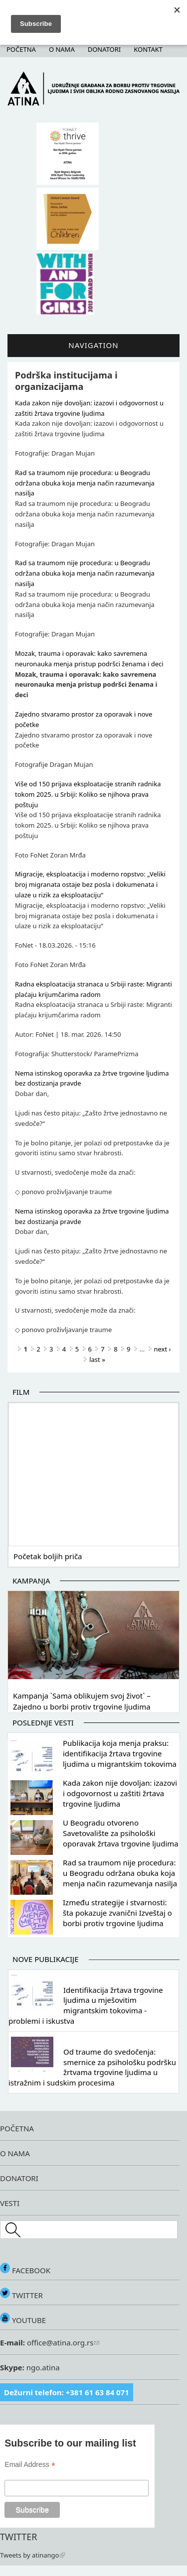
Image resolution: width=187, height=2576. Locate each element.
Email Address (29, 2464)
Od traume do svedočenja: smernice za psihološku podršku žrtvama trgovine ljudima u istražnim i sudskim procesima (92, 2067)
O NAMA (15, 2153)
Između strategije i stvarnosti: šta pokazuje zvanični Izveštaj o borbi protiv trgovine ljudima (117, 1912)
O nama (62, 49)
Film (20, 1392)
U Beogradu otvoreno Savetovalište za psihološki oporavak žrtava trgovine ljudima (121, 1833)
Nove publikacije (45, 1959)
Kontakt (148, 49)
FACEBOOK (25, 2270)
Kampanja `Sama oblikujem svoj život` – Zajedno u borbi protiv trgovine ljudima (82, 1701)
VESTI (9, 2203)
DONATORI (19, 2178)
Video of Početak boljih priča (93, 1473)
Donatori (104, 49)
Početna (21, 49)
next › (162, 1349)
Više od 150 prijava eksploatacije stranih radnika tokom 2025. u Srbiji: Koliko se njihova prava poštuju (88, 794)
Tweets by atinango (32, 2555)
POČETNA (17, 2128)
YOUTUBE (23, 2320)
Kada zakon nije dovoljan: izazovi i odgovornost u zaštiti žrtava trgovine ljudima (120, 1793)
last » (97, 1359)
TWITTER (21, 2295)
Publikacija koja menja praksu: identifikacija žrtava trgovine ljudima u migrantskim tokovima (120, 1753)
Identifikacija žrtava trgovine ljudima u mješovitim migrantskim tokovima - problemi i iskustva (85, 2005)
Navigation (93, 345)
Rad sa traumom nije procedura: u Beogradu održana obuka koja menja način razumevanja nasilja (85, 483)
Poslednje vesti (43, 1722)
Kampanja (31, 1581)
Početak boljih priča (47, 1556)
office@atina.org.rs (62, 2342)
